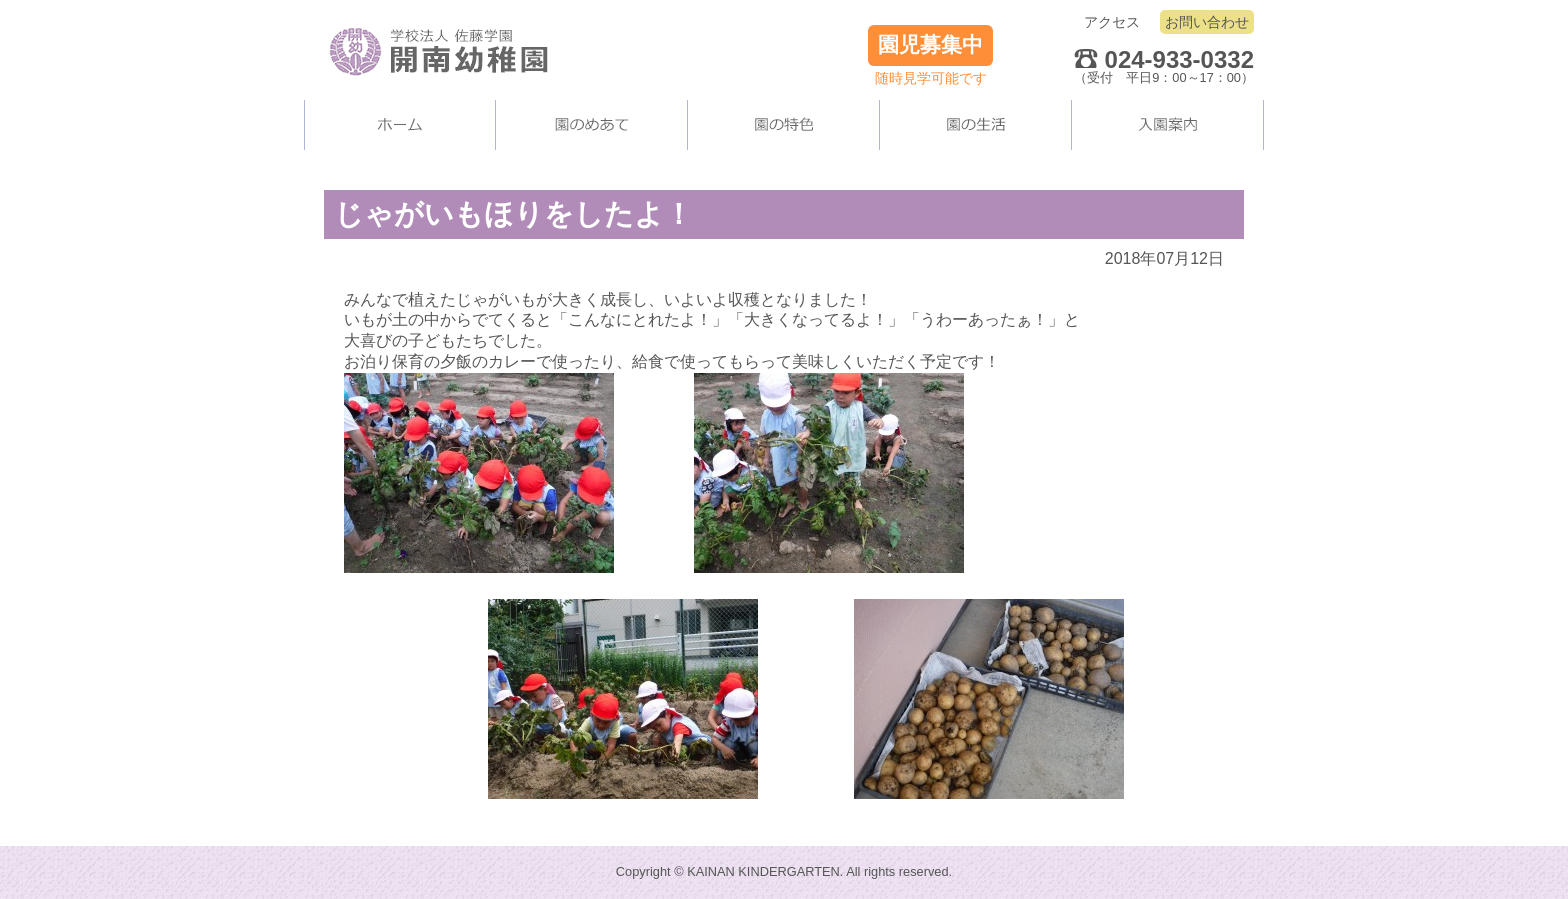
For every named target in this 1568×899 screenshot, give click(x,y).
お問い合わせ (1207, 22)
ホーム (400, 125)
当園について (592, 125)
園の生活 (976, 125)
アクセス (1112, 22)
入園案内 (1168, 125)
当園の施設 (784, 125)
